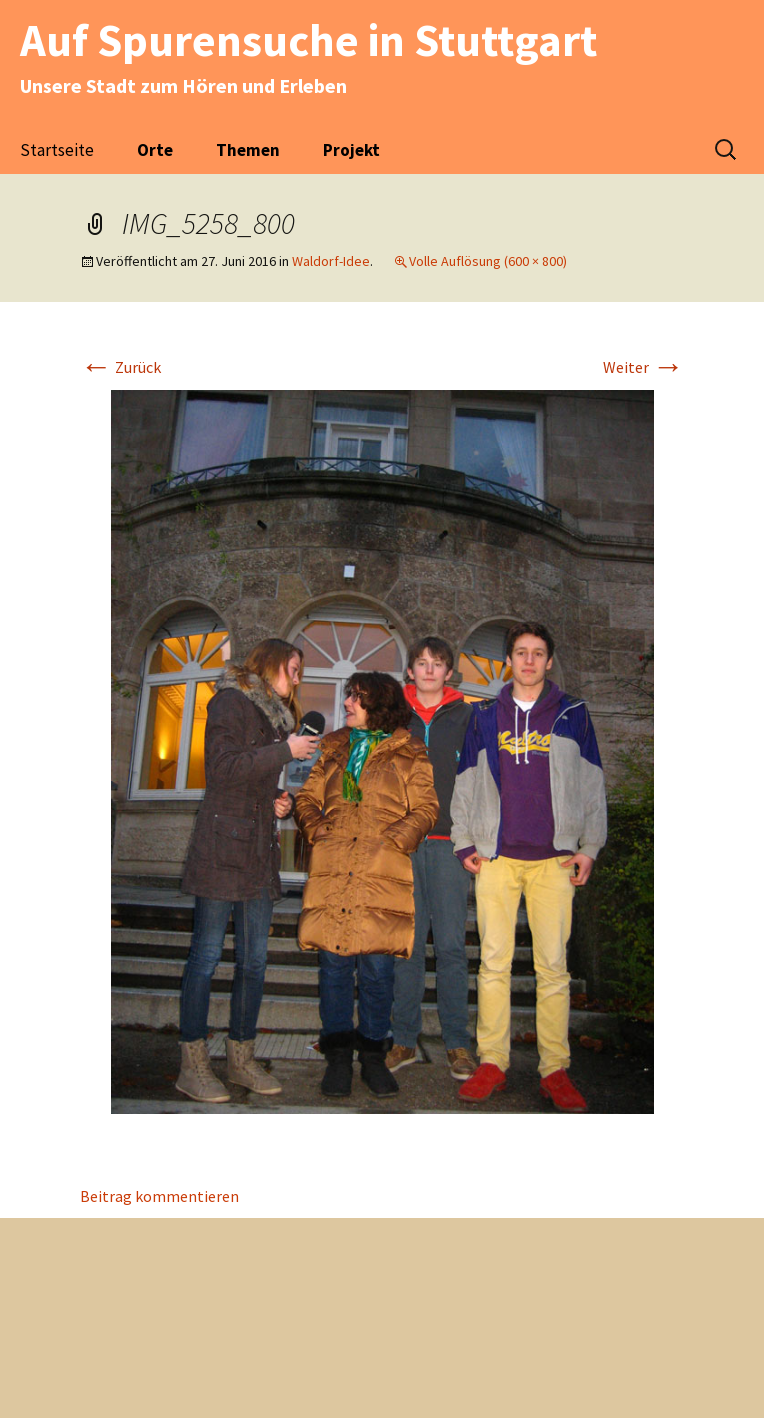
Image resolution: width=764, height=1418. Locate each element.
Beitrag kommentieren (159, 1196)
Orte (155, 150)
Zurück (120, 367)
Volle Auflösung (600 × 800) (488, 261)
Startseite (57, 150)
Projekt (351, 150)
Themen (248, 150)
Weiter (643, 367)
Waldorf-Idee (331, 261)
